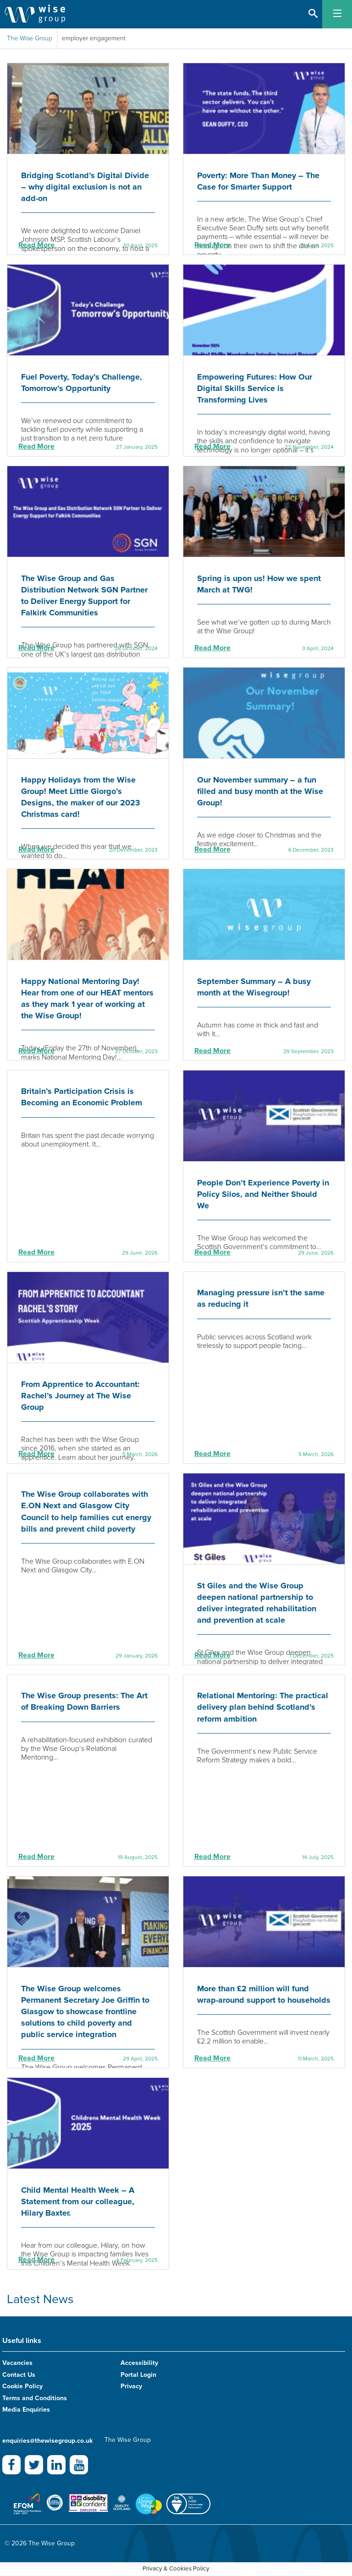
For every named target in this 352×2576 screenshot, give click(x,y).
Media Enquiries (26, 2409)
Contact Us (18, 2375)
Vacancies (17, 2363)
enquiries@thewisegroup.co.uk (47, 2441)
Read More (36, 245)
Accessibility (139, 2363)
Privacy (131, 2386)
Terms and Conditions (34, 2398)
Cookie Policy (22, 2386)
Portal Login (138, 2375)
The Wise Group (29, 38)
